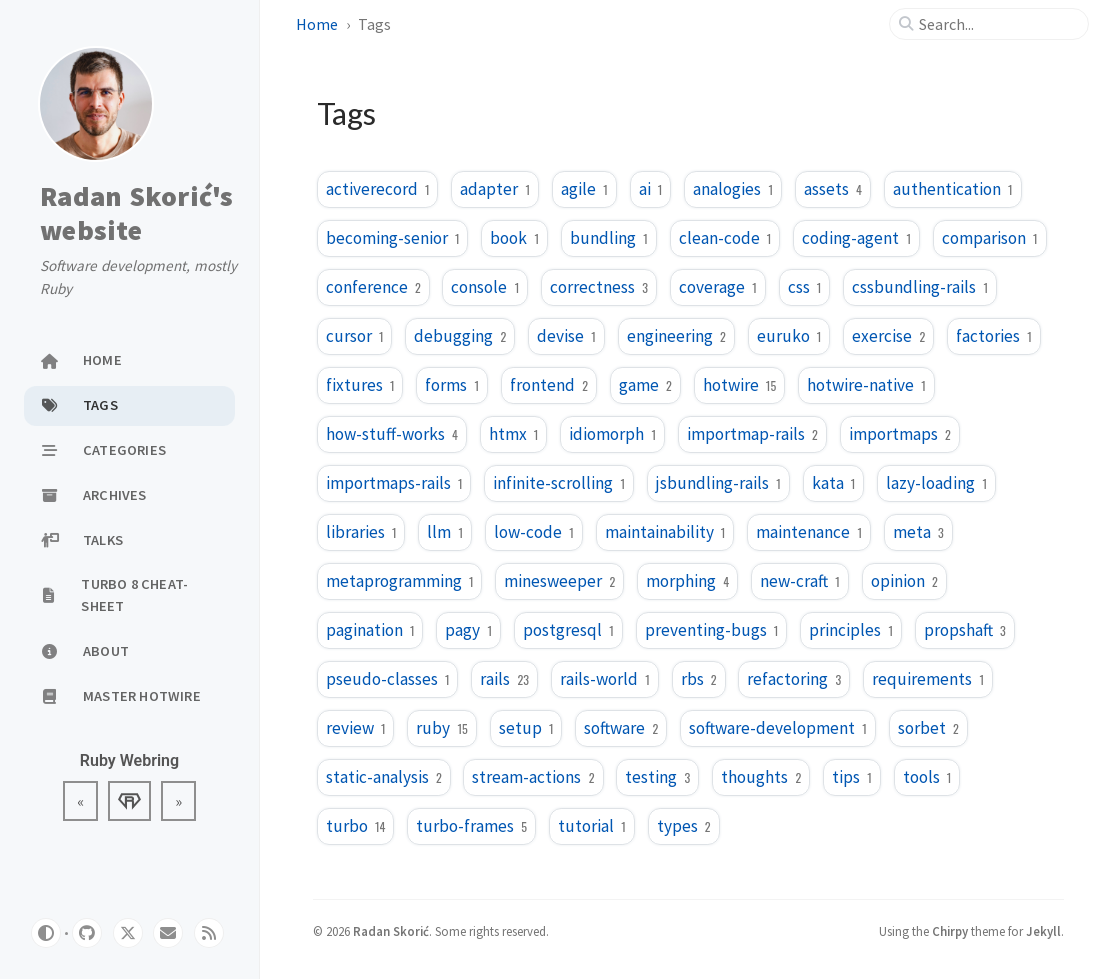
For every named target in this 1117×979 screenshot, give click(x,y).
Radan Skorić (391, 931)
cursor (355, 336)
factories (994, 336)
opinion (904, 581)
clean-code (725, 238)
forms (452, 385)
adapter (495, 189)
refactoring (794, 679)
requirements (928, 679)
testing (657, 777)
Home (317, 24)
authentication (953, 189)
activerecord (378, 189)
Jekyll (1043, 931)
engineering (676, 336)
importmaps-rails (394, 483)
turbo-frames (471, 826)
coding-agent (856, 238)
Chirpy (950, 931)
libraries (361, 532)
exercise (888, 336)
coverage (718, 287)
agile (584, 189)
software (621, 728)
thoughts (761, 777)
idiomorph (612, 434)
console (485, 287)
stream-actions (533, 777)
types (684, 826)
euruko (789, 336)
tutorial (592, 826)
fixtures (360, 385)
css (805, 287)
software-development (778, 728)
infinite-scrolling (559, 483)
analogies (733, 189)
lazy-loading (936, 483)
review (356, 728)
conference (373, 287)
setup (526, 728)
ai (651, 189)
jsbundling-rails (718, 483)
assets (833, 189)
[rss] (209, 933)
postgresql (568, 630)
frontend (549, 385)
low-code (534, 532)
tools (927, 777)
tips (852, 777)
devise (566, 336)
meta (918, 532)
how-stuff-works (392, 434)
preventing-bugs (712, 630)
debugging (460, 336)
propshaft (965, 630)
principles (851, 630)
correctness (599, 287)
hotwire (740, 385)
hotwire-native (866, 385)
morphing (687, 581)
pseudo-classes (388, 679)
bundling (609, 238)
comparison (990, 238)
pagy (468, 630)
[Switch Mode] (46, 933)
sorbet (928, 728)
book (514, 238)
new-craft (800, 581)
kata (834, 483)
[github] (87, 933)
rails (504, 679)
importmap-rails (752, 434)
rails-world (605, 679)
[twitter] (128, 933)
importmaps (900, 434)
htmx (514, 434)
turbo (356, 826)
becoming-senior (393, 238)
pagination (370, 630)
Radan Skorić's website (137, 213)
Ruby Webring (129, 760)
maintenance (809, 532)
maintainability (665, 532)
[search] (997, 24)
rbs (699, 679)
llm (445, 532)
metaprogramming (400, 581)
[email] (168, 933)
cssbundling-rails (920, 287)
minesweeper (559, 581)
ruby (442, 728)
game (645, 385)
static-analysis (384, 777)
